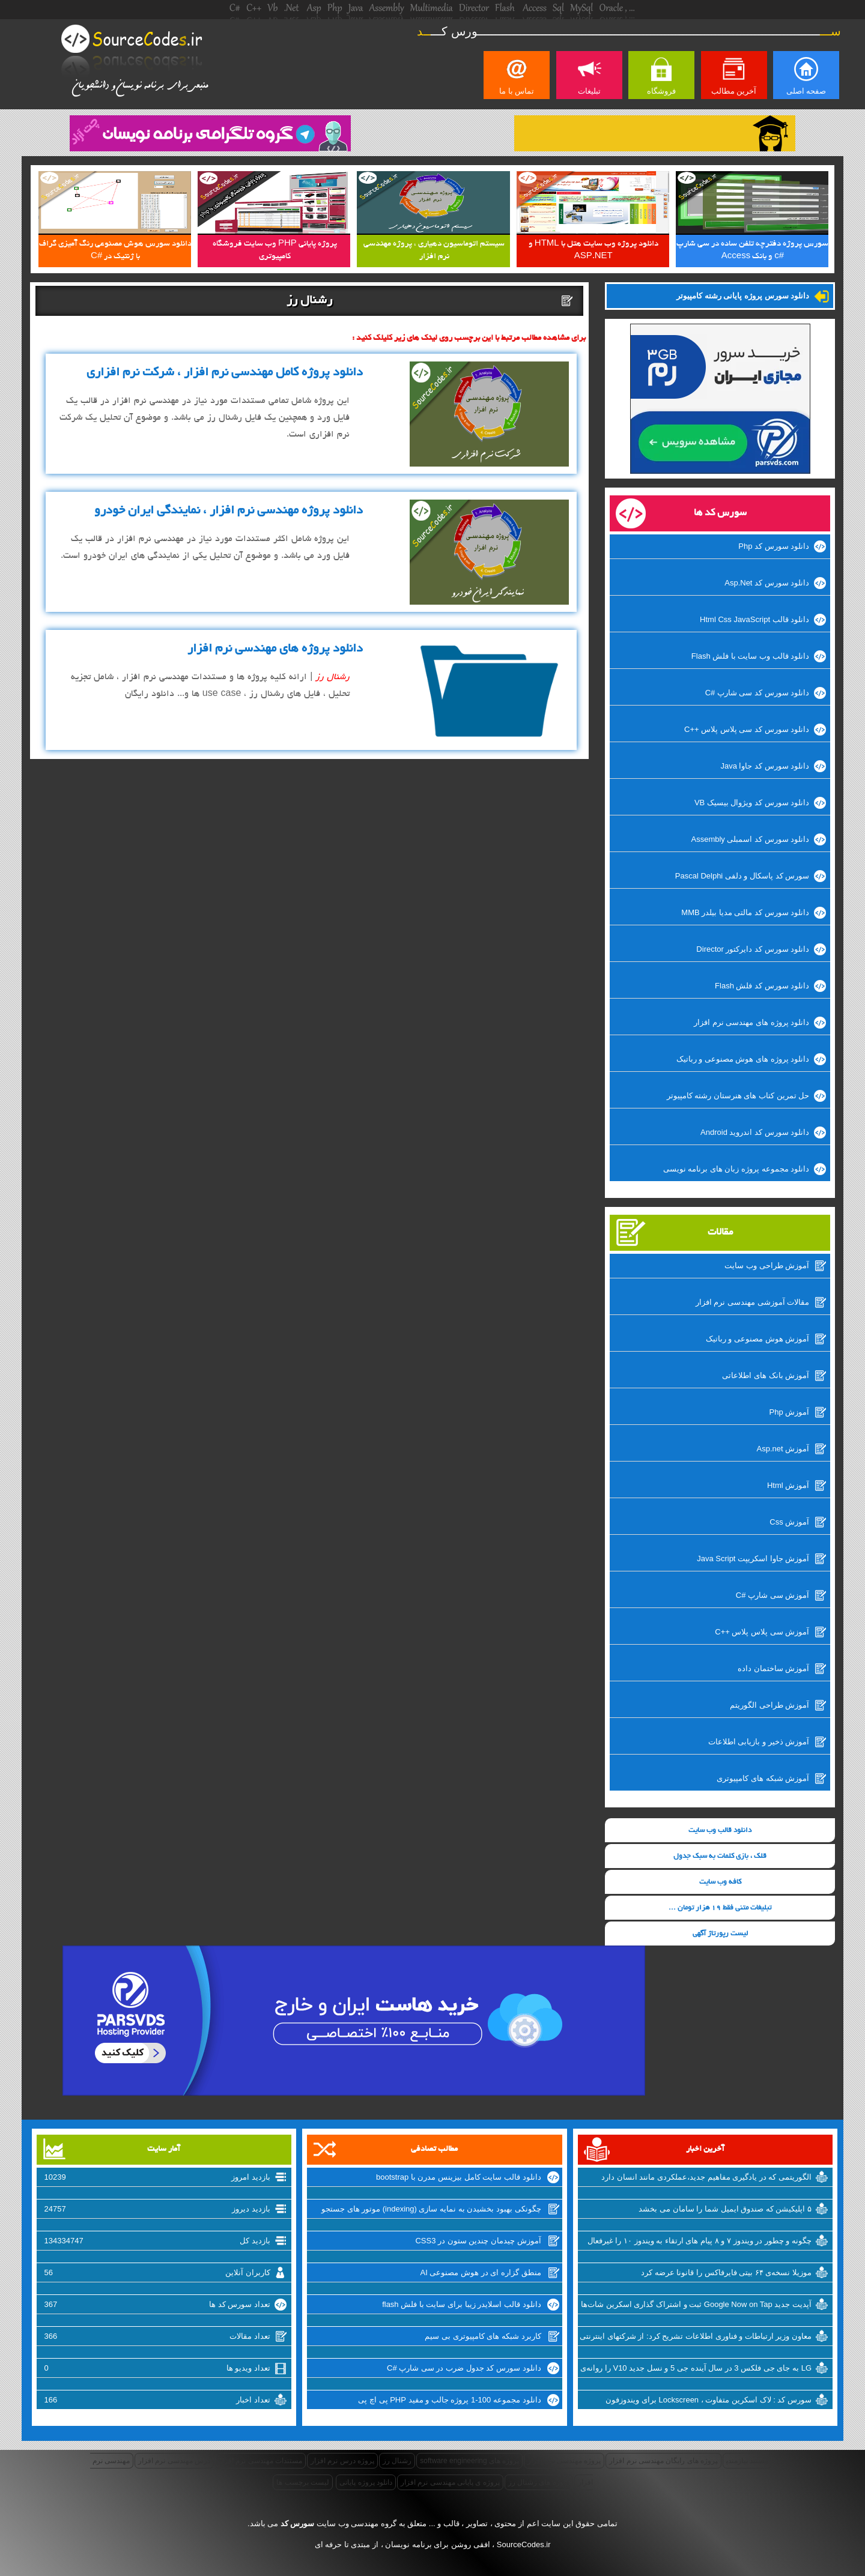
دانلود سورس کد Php (773, 546)
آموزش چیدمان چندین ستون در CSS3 (478, 2240)
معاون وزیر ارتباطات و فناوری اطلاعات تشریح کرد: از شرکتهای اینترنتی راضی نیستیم (696, 2338)
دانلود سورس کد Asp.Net (766, 582)
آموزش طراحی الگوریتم (769, 1705)
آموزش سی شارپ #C (772, 1595)
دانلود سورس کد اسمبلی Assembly (750, 839)
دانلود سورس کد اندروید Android (754, 1132)
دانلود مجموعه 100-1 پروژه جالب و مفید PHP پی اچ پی (449, 2399)
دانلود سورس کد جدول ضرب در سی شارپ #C (464, 2367)
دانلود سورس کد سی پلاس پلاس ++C (746, 729)
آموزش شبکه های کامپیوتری (763, 1778)
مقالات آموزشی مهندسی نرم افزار (752, 1302)
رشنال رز (397, 2461)
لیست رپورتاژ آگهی (720, 1934)
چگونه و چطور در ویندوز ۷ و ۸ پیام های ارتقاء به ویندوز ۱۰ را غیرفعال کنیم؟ (699, 2242)
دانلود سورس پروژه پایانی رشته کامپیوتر (742, 295)
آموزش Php (789, 1411)
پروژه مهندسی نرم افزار (564, 2461)
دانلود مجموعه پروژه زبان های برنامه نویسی (736, 1168)
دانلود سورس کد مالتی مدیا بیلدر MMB (745, 912)
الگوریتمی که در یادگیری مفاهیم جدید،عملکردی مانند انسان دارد (706, 2176)
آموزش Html (788, 1485)
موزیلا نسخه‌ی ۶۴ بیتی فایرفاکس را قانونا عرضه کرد (726, 2272)
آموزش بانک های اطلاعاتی (765, 1375)
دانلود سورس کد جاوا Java (764, 765)
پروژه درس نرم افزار (342, 2461)
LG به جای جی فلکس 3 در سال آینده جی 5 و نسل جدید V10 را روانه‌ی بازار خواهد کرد (696, 2369)
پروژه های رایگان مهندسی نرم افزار (663, 2461)
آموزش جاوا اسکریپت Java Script (753, 1558)
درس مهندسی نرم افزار (174, 2461)
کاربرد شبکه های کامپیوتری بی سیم (483, 2336)
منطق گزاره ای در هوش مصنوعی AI (480, 2272)
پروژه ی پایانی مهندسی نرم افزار (450, 2482)
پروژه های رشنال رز (538, 2482)
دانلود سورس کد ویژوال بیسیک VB (751, 802)
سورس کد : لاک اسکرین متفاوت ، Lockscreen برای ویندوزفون (709, 2399)
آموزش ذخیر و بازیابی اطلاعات (758, 1741)
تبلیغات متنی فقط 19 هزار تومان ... (720, 1908)
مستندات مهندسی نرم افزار (260, 2461)
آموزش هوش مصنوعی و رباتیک (757, 1338)
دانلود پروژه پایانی (365, 2482)
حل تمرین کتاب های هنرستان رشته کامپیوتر (738, 1095)
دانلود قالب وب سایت (719, 1830)
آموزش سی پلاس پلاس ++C (762, 1631)
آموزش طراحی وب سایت (766, 1265)
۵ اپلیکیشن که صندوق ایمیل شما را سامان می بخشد (725, 2208)
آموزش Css (789, 1521)
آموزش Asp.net (783, 1448)
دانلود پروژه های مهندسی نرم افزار (751, 1022)
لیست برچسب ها (302, 2482)
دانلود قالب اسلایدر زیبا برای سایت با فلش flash (461, 2304)
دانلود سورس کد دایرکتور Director (752, 949)
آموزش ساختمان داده (773, 1668)
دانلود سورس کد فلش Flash (762, 985)
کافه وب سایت (720, 1882)
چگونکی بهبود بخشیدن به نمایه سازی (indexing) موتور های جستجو (431, 2208)
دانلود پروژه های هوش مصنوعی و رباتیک (743, 1058)
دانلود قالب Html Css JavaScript (754, 619)
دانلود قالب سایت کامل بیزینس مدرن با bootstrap (458, 2176)
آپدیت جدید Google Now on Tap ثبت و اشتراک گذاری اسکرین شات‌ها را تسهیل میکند (696, 2306)
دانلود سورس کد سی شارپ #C (757, 692)
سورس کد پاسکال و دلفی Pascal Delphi (742, 875)
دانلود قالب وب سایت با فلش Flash (750, 656)
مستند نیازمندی (747, 2461)
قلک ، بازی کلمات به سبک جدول (719, 1856)
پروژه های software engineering (469, 2461)
